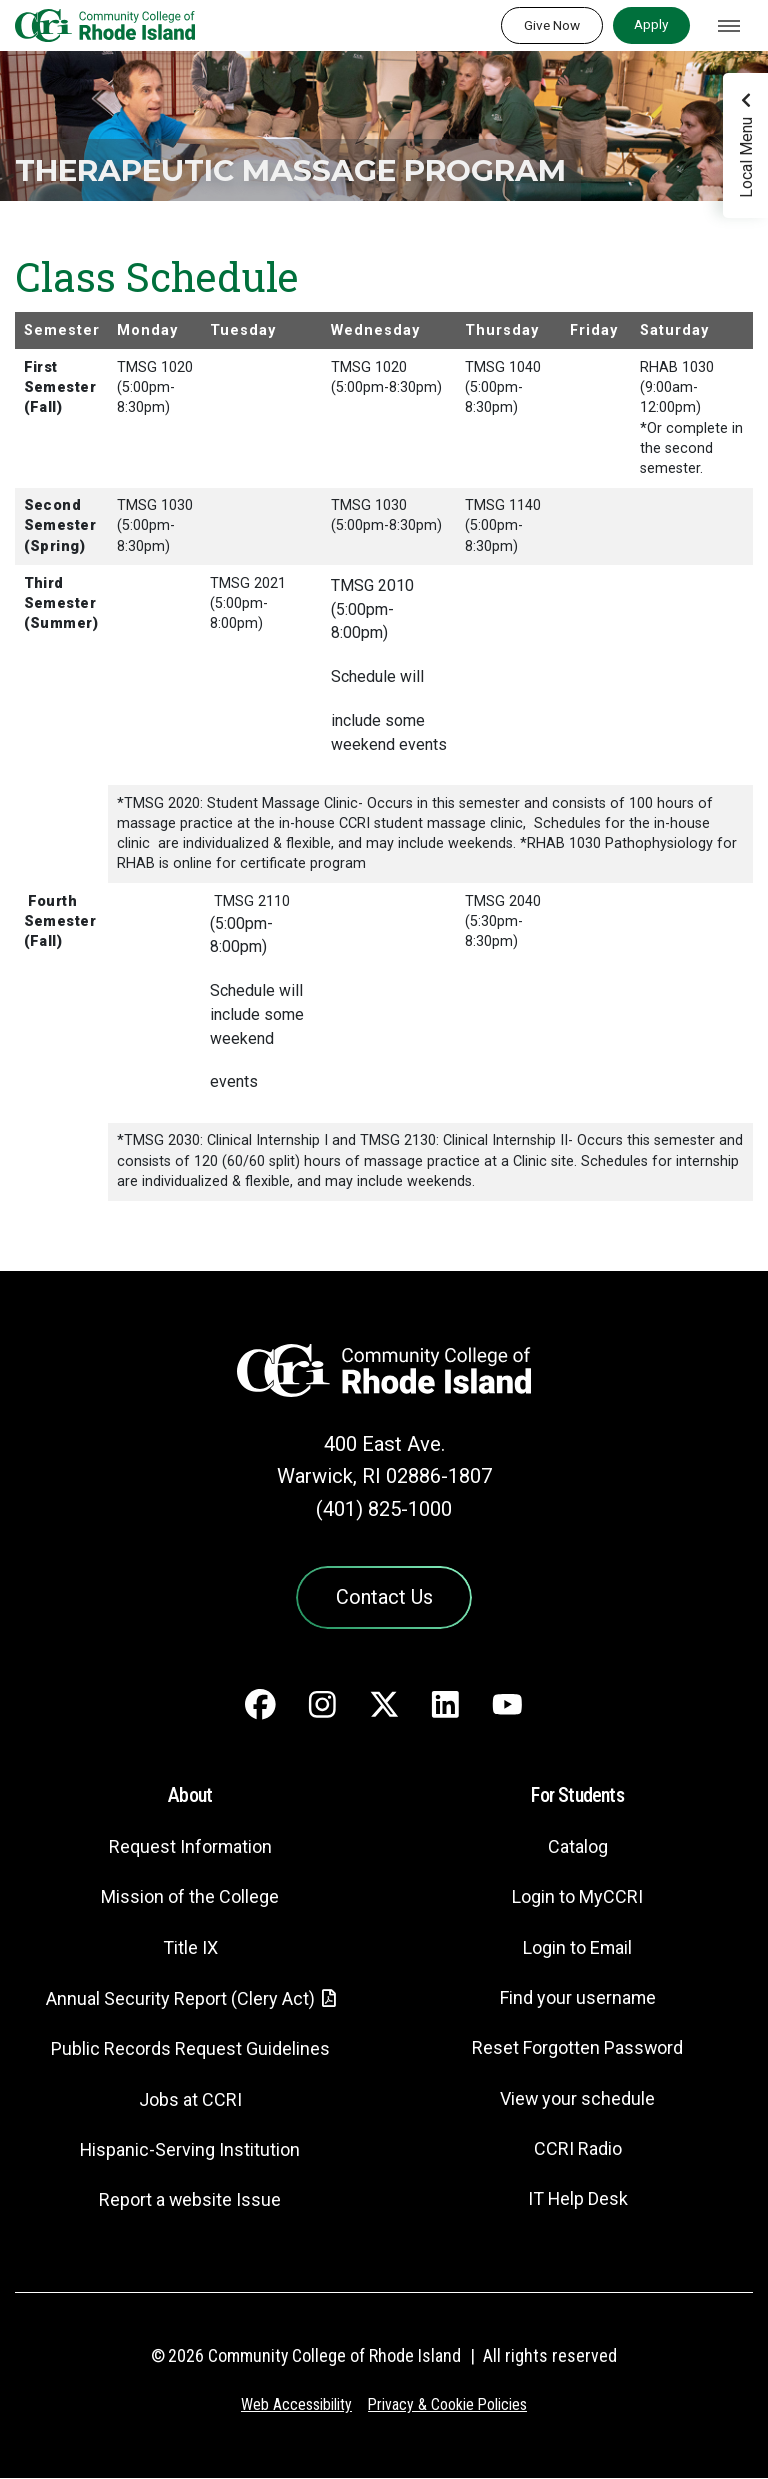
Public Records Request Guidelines (190, 2051)
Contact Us (384, 1598)
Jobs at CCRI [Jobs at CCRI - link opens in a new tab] (190, 2101)
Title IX (190, 1949)
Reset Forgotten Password (577, 2050)
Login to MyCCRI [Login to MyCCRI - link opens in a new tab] (578, 1899)
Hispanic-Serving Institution (190, 2151)
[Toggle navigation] (729, 26)
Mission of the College (190, 1899)
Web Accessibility (295, 2406)
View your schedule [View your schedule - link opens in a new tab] (577, 2100)
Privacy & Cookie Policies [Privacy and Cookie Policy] (448, 2406)
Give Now (552, 25)
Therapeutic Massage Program (318, 169)
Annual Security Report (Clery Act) (180, 2000)
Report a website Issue (190, 2201)
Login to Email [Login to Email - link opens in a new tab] (577, 1949)
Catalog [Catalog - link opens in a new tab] (578, 1848)
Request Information (190, 1848)
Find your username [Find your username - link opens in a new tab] (578, 1999)
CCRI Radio (578, 2150)
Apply (651, 24)
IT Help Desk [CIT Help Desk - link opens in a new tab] (578, 2200)
